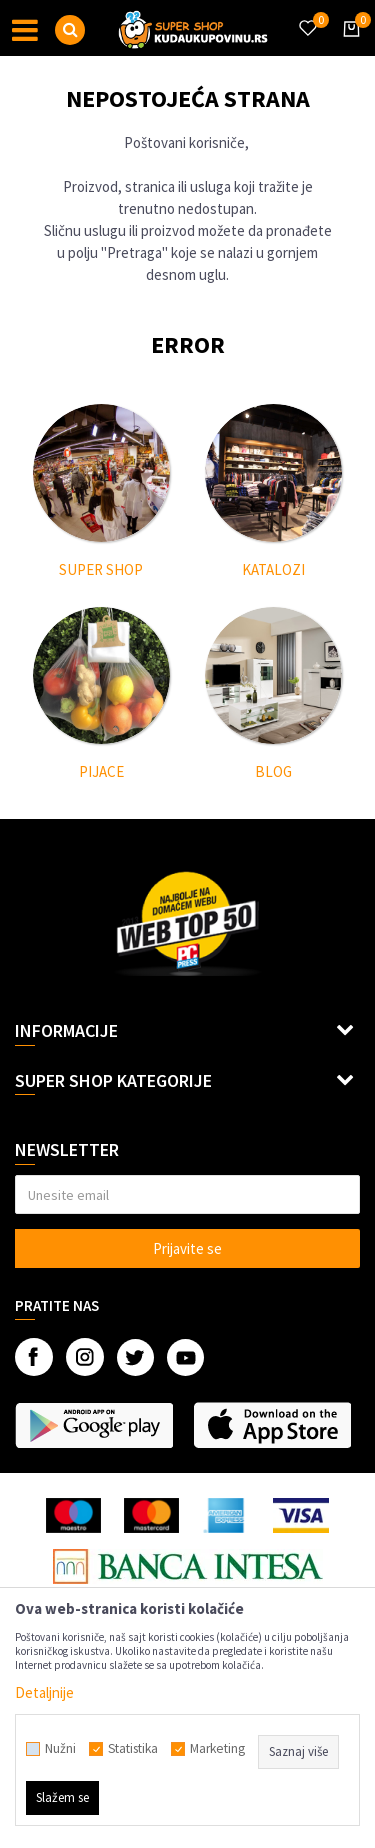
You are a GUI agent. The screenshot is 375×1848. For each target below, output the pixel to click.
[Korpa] (348, 47)
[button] (70, 30)
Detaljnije (44, 1692)
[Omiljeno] (307, 16)
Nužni (60, 1749)
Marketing (217, 1749)
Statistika (133, 1749)
